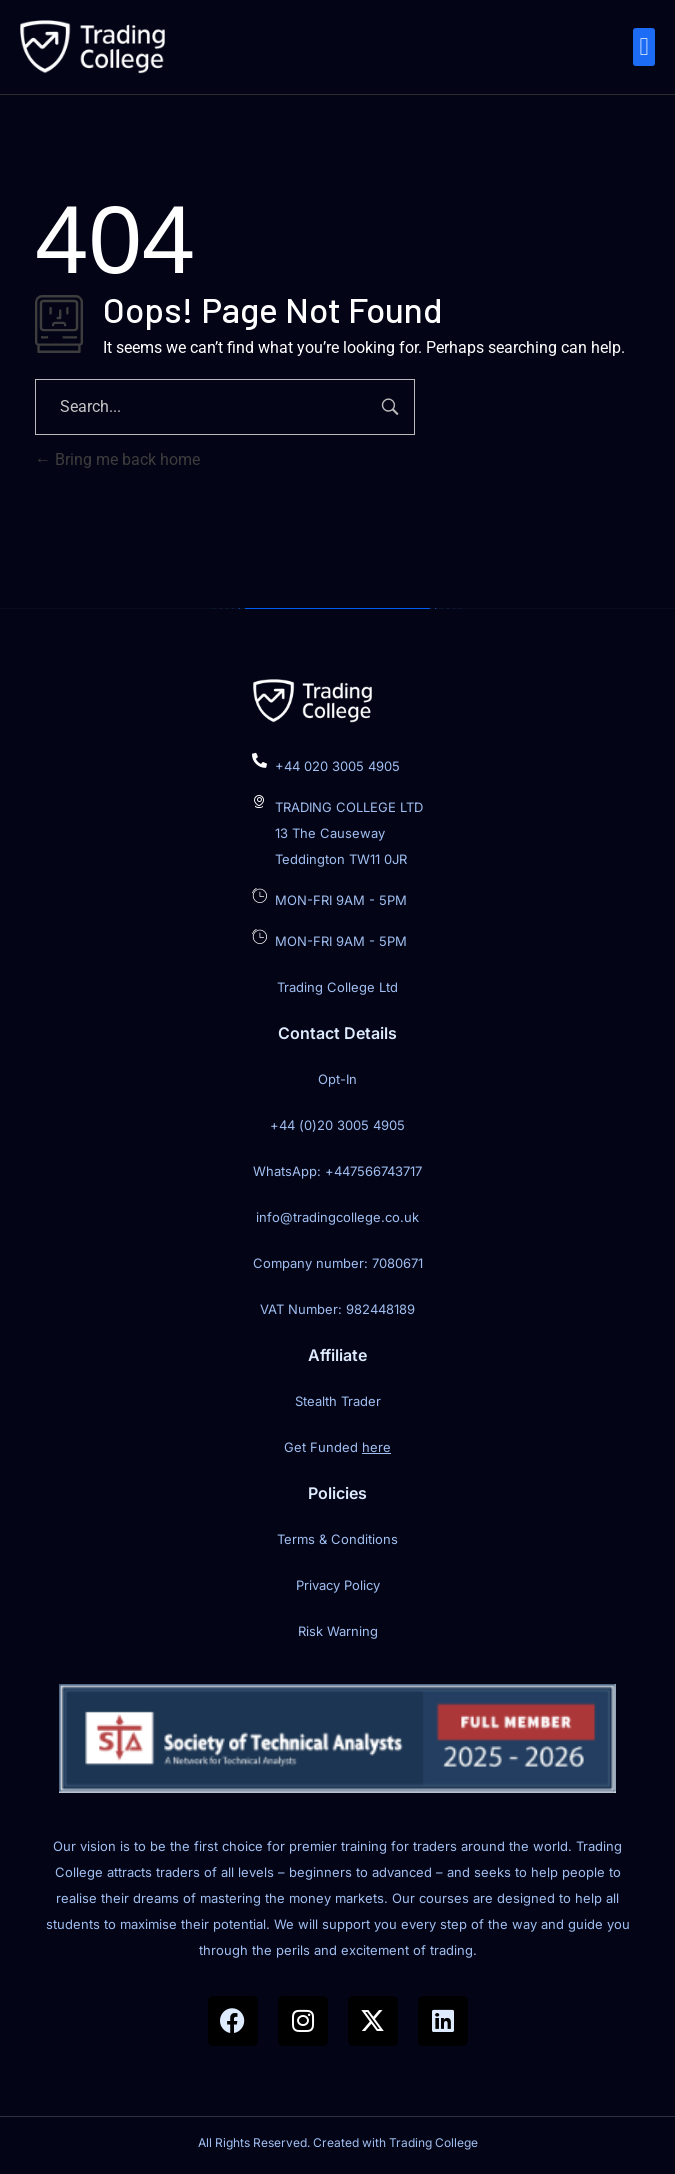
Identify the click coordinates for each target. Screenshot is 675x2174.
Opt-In (337, 1079)
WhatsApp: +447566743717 (337, 1171)
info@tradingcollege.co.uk (337, 1217)
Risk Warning (338, 1631)
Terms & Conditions (337, 1539)
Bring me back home (117, 459)
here (376, 1447)
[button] (644, 47)
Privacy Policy (338, 1585)
